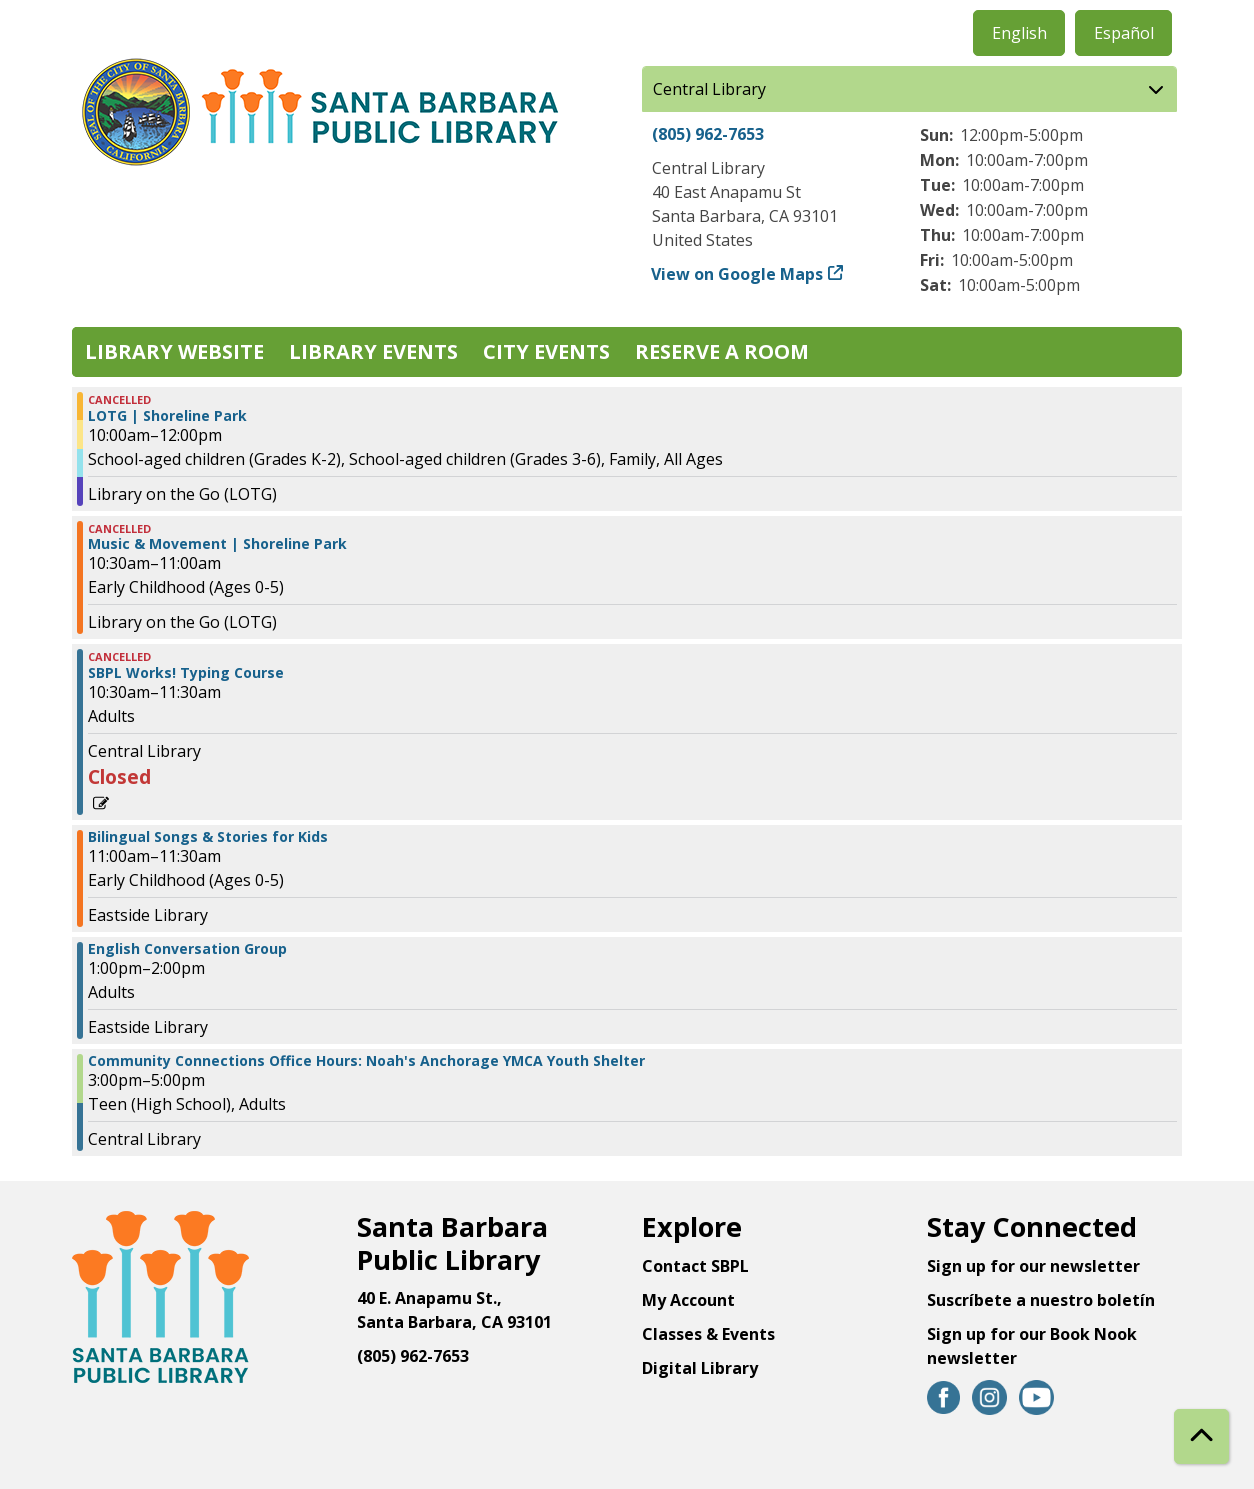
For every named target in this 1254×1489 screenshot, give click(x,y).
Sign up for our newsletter (1033, 1266)
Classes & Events (708, 1334)
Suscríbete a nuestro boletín (1041, 1300)
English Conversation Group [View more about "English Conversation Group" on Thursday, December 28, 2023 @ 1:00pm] (187, 949)
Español (1124, 33)
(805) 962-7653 (708, 134)
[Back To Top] (1201, 1436)
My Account (688, 1300)
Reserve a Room (722, 351)
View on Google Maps (737, 274)
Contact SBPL (695, 1266)
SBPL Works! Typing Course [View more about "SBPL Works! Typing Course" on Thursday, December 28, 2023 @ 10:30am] (186, 673)
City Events (546, 351)
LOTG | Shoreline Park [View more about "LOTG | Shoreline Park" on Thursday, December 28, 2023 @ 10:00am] (167, 416)
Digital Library (700, 1368)
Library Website (174, 351)
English (1019, 33)
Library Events (373, 351)
